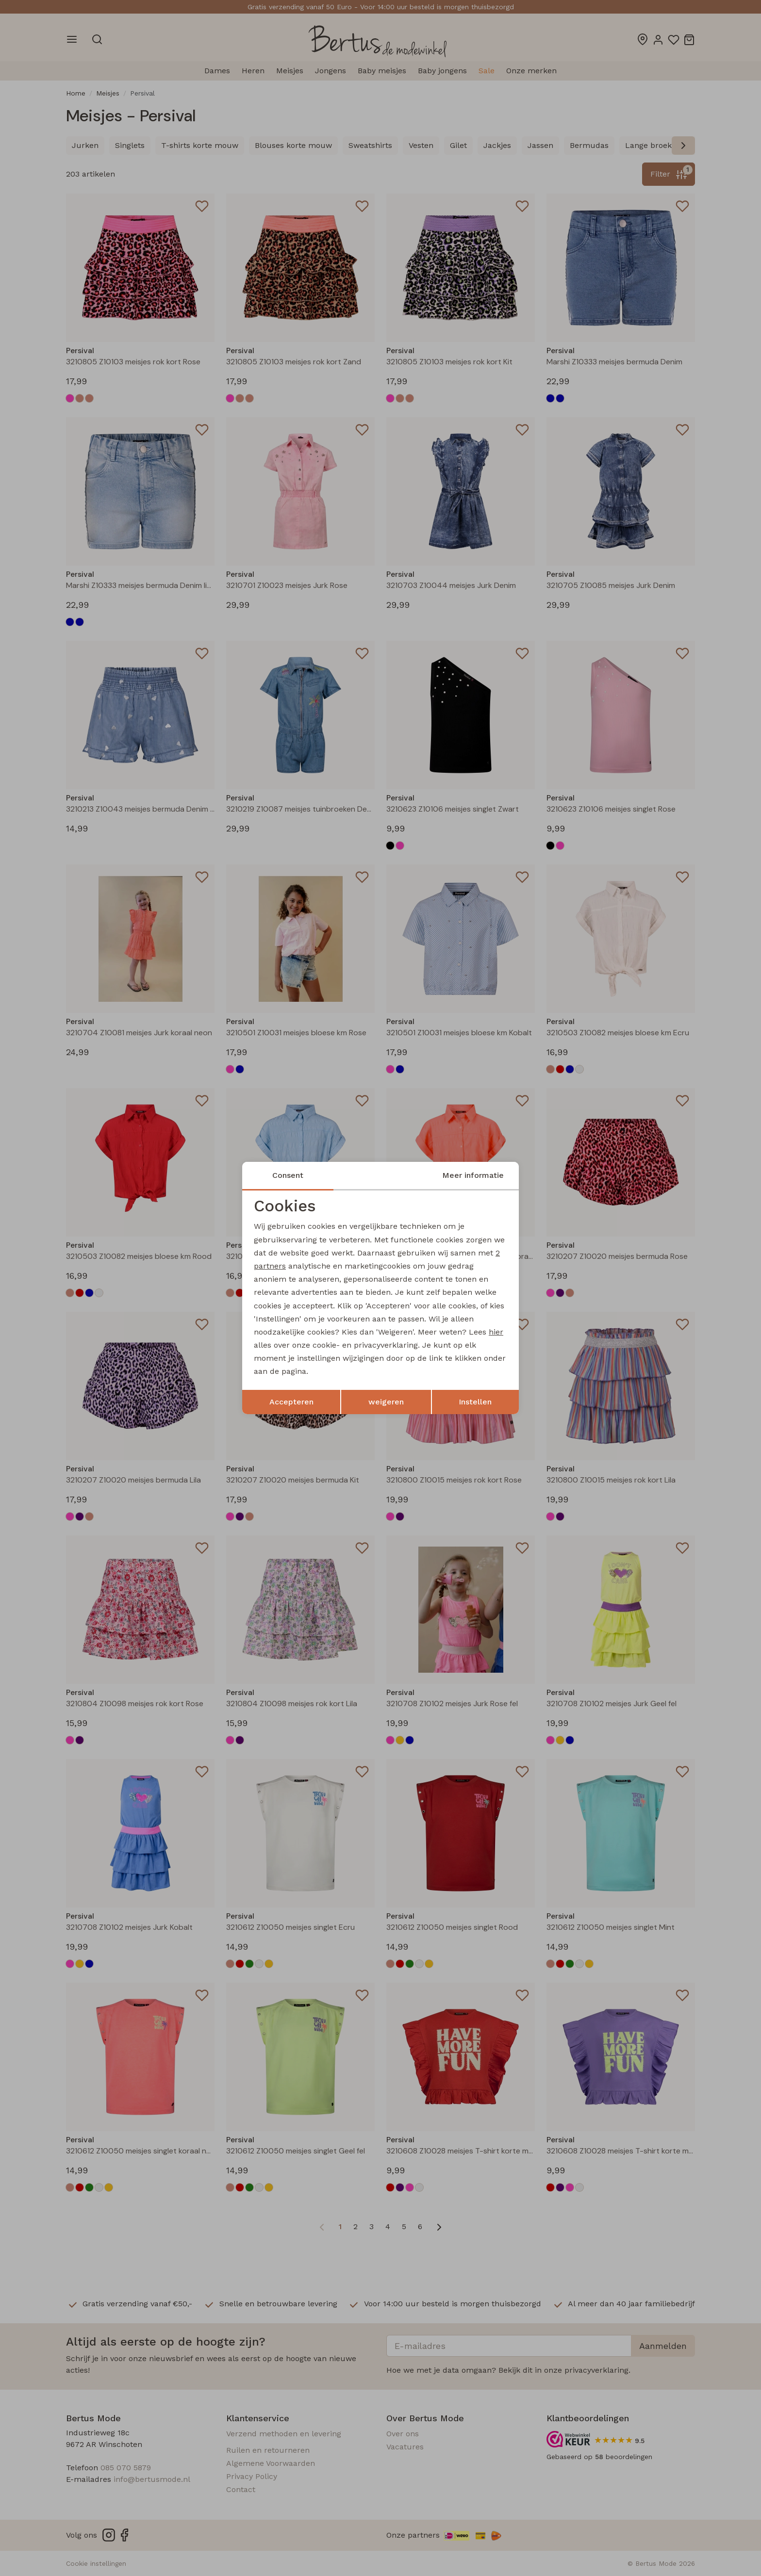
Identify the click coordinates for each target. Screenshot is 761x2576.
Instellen (475, 1401)
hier (496, 1332)
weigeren (386, 1401)
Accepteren (291, 1401)
